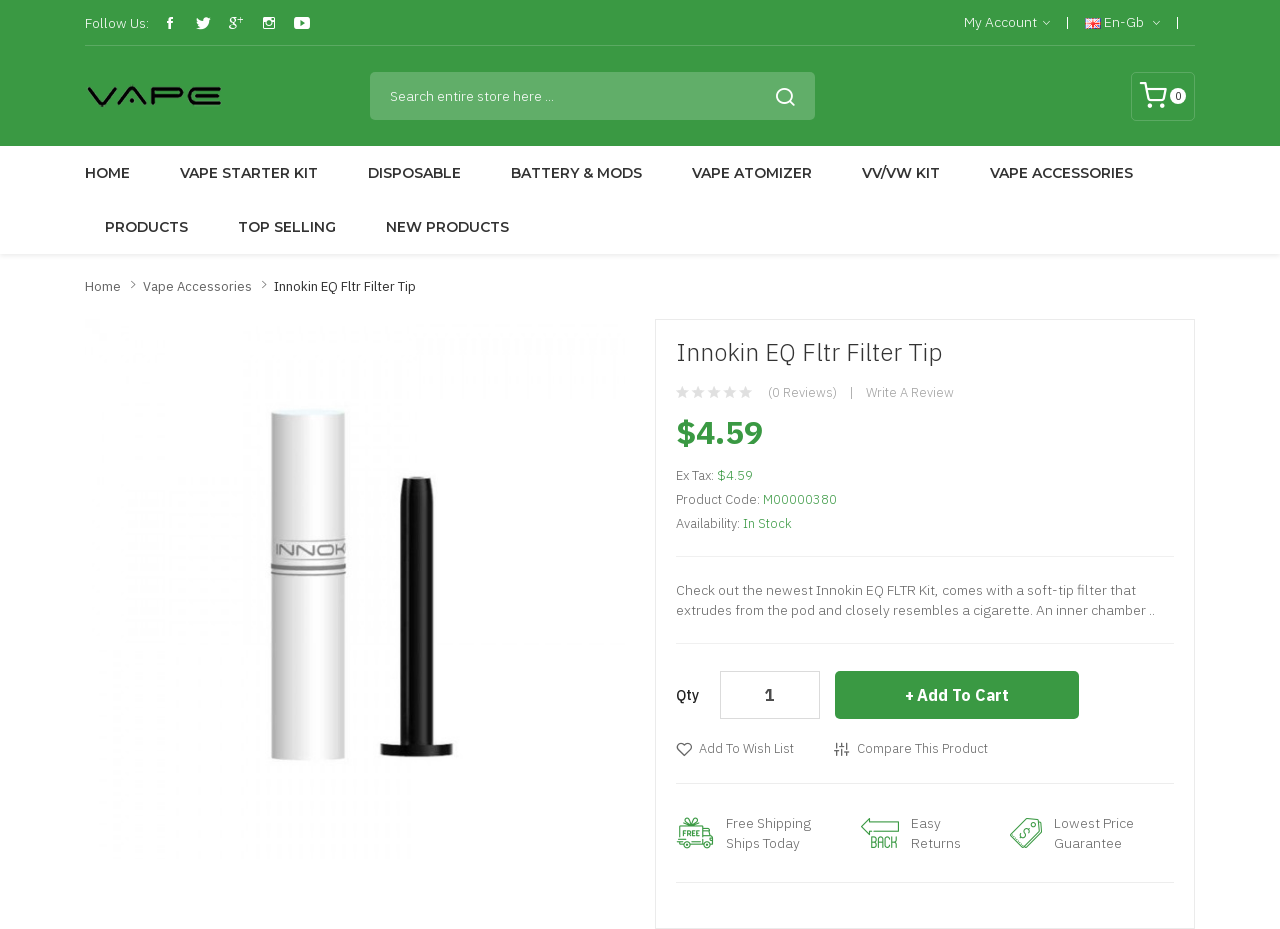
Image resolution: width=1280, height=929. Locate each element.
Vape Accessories (197, 286)
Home (103, 286)
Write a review (910, 392)
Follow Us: (117, 23)
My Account (1007, 23)
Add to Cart (963, 695)
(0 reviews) (802, 392)
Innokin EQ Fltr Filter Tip (345, 286)
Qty (687, 695)
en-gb (1122, 23)
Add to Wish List (746, 748)
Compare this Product (922, 748)
